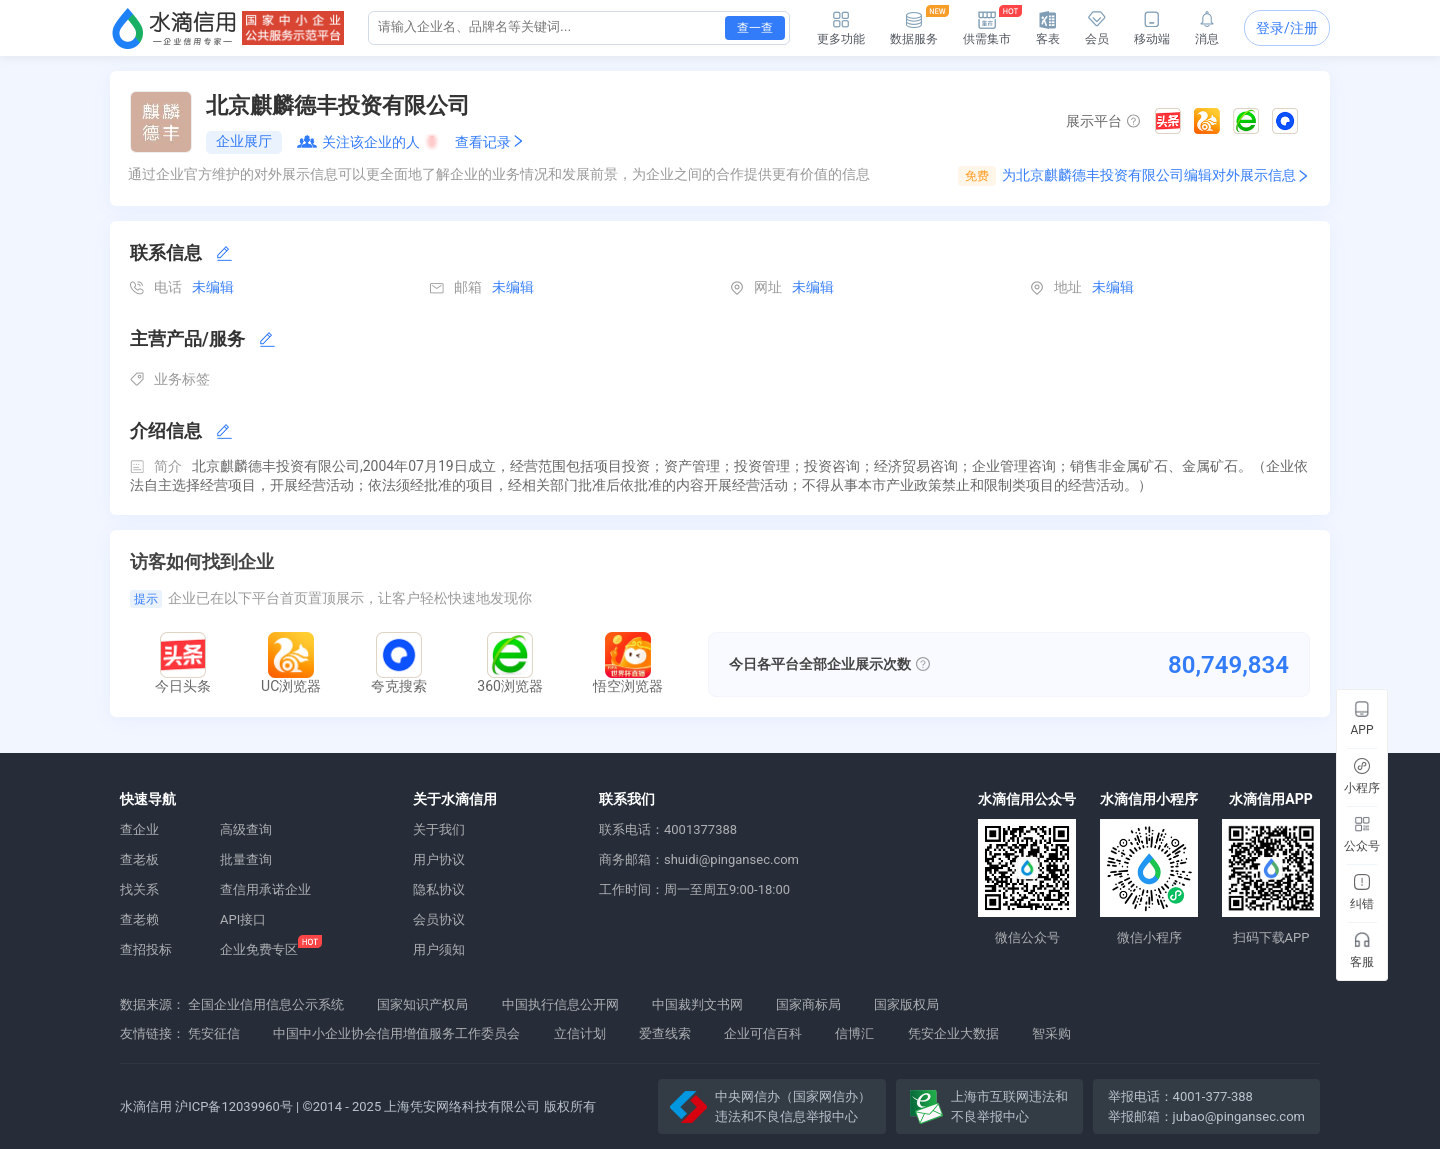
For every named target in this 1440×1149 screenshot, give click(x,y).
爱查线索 (665, 1033)
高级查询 (246, 829)
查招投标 (146, 949)
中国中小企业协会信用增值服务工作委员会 (396, 1033)
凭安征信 (214, 1033)
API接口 (243, 919)
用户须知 (439, 949)
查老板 (139, 859)
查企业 (139, 829)
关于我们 (439, 829)
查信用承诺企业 (265, 889)
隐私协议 (439, 889)
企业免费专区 (259, 949)
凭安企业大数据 (953, 1033)
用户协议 (439, 859)
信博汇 (854, 1033)
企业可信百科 (763, 1033)
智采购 (1051, 1033)
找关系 (139, 889)
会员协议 (439, 919)
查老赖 (139, 919)
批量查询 (246, 859)
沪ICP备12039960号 (234, 1106)
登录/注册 (1287, 28)
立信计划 (580, 1033)
